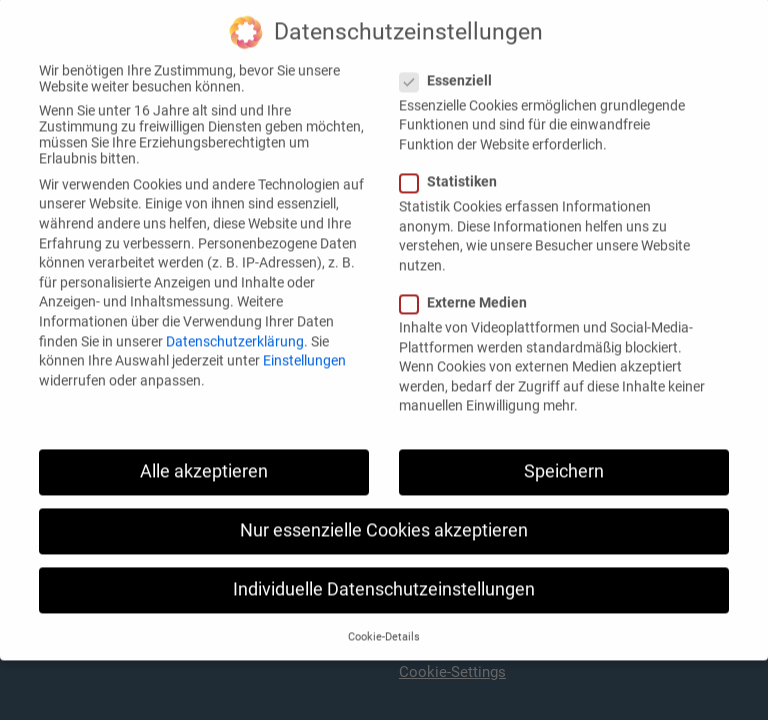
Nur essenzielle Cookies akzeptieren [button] (384, 514)
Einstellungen (304, 344)
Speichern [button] (564, 455)
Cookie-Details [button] (384, 620)
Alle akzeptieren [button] (204, 455)
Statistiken (454, 165)
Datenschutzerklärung (235, 324)
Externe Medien (469, 286)
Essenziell (452, 64)
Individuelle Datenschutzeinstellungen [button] (384, 573)
